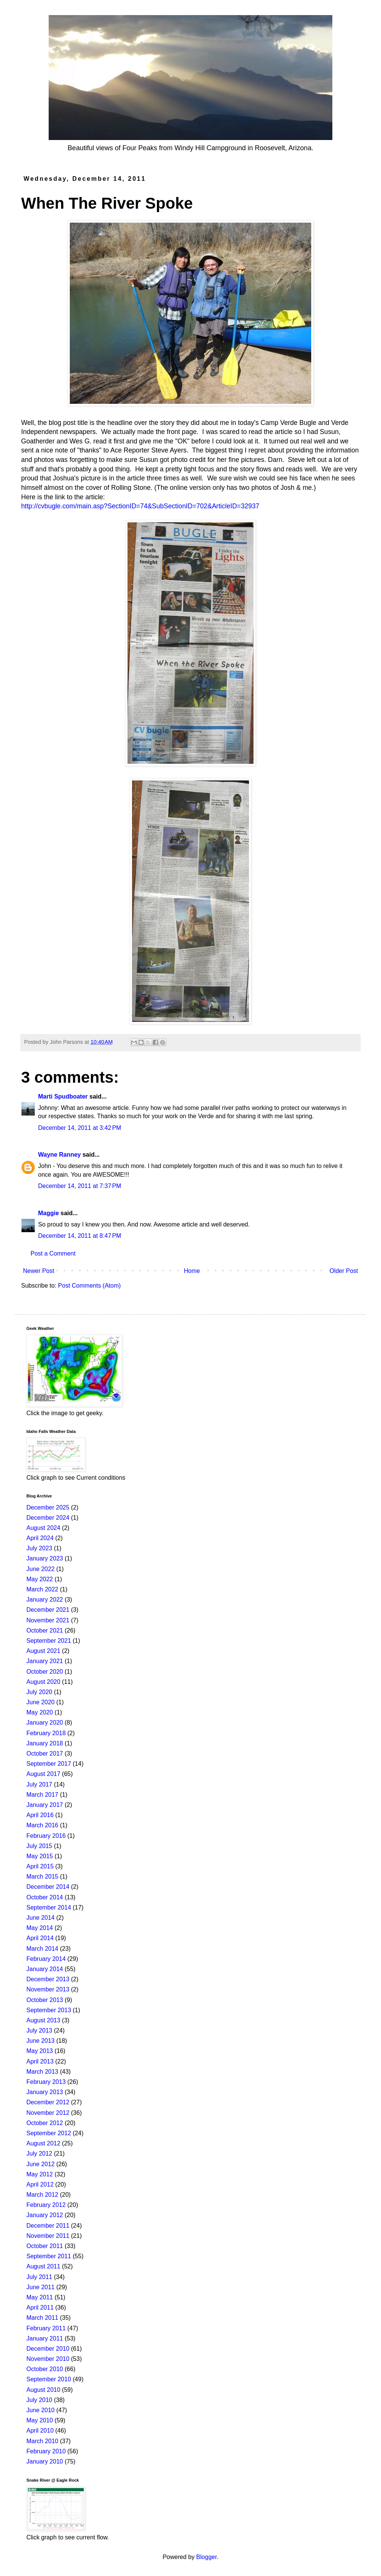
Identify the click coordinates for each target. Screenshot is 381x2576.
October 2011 (44, 2246)
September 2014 (48, 1907)
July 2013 (39, 2030)
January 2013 (44, 2092)
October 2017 (44, 1753)
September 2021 (48, 1640)
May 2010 (39, 2420)
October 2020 (44, 1671)
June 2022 (40, 1569)
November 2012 (47, 2113)
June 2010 (40, 2410)
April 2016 (40, 1815)
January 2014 (44, 1969)
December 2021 (47, 1610)
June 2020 (40, 1702)
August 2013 (43, 2020)
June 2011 (40, 2287)
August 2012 (43, 2143)
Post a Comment (53, 1253)
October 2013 (44, 2000)
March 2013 (42, 2071)
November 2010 (47, 2359)
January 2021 (44, 1661)
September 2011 (48, 2256)
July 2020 (39, 1692)
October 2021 (44, 1630)
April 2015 (40, 1866)
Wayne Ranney (59, 1154)
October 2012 (44, 2123)
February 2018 (46, 1733)
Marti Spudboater (63, 1096)
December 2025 (47, 1507)
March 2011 (42, 2317)
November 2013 (47, 1989)
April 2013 (40, 2061)
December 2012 (47, 2102)
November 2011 (47, 2236)
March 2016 (42, 1825)
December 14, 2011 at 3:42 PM (79, 1128)
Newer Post (38, 1271)
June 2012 (40, 2164)
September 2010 (48, 2379)
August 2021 (43, 1651)
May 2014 (39, 1928)
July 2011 (39, 2277)
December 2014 (47, 1887)
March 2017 (42, 1794)
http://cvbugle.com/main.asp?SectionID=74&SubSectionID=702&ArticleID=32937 (140, 506)
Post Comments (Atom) (89, 1285)
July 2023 (39, 1548)
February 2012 (46, 2205)
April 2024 (40, 1538)
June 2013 (40, 2040)
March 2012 (42, 2194)
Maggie (48, 1213)
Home (192, 1271)
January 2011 (44, 2338)
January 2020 (44, 1722)
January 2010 (44, 2461)
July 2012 (39, 2153)
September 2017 (48, 1763)
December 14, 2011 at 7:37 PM (79, 1186)
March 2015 (42, 1876)
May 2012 (39, 2174)
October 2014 (44, 1897)
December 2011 (47, 2225)
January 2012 (44, 2215)
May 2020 (39, 1712)
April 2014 (40, 1938)
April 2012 (40, 2184)
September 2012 (48, 2133)
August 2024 (43, 1528)
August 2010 (43, 2390)
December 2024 (47, 1517)
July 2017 (39, 1784)
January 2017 (44, 1805)
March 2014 (42, 1948)
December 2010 (47, 2348)
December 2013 (47, 1979)
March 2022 (42, 1589)
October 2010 (44, 2369)
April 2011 (40, 2307)
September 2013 (48, 2010)
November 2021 (47, 1620)
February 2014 (46, 1959)
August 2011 (43, 2266)
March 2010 (42, 2441)
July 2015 (39, 1846)
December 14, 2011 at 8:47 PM (79, 1236)
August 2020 (43, 1682)
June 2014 (40, 1917)
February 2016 (46, 1836)
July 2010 (39, 2400)
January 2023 (44, 1558)
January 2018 (44, 1743)
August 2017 (43, 1774)
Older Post (343, 1271)
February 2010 (46, 2451)
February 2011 (46, 2328)
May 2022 (39, 1579)
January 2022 (44, 1599)
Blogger (206, 2557)
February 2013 (46, 2082)
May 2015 (39, 1856)
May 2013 (39, 2051)
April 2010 (40, 2430)
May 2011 (39, 2297)
